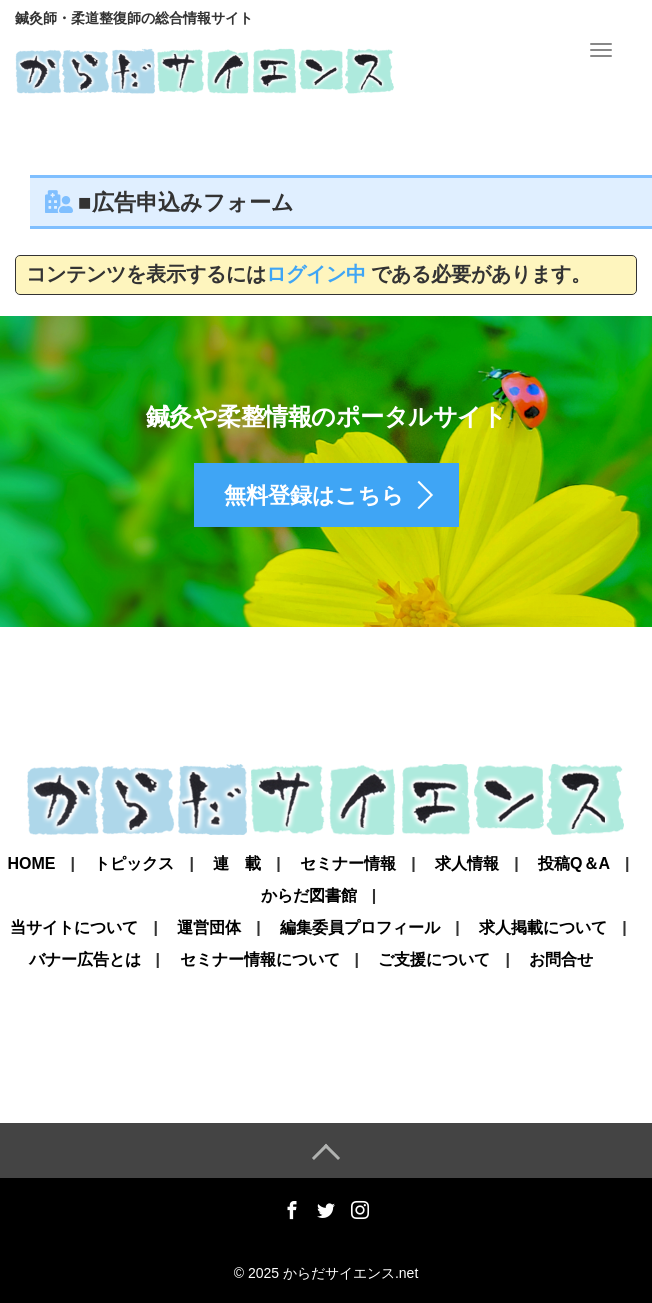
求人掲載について (543, 928)
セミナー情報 (348, 864)
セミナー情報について (260, 960)
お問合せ (561, 960)
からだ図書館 (309, 896)
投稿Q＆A (574, 864)
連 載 (237, 864)
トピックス (134, 864)
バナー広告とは (85, 960)
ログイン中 (316, 274)
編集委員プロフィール (360, 928)
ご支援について (434, 960)
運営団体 (209, 928)
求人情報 (467, 864)
